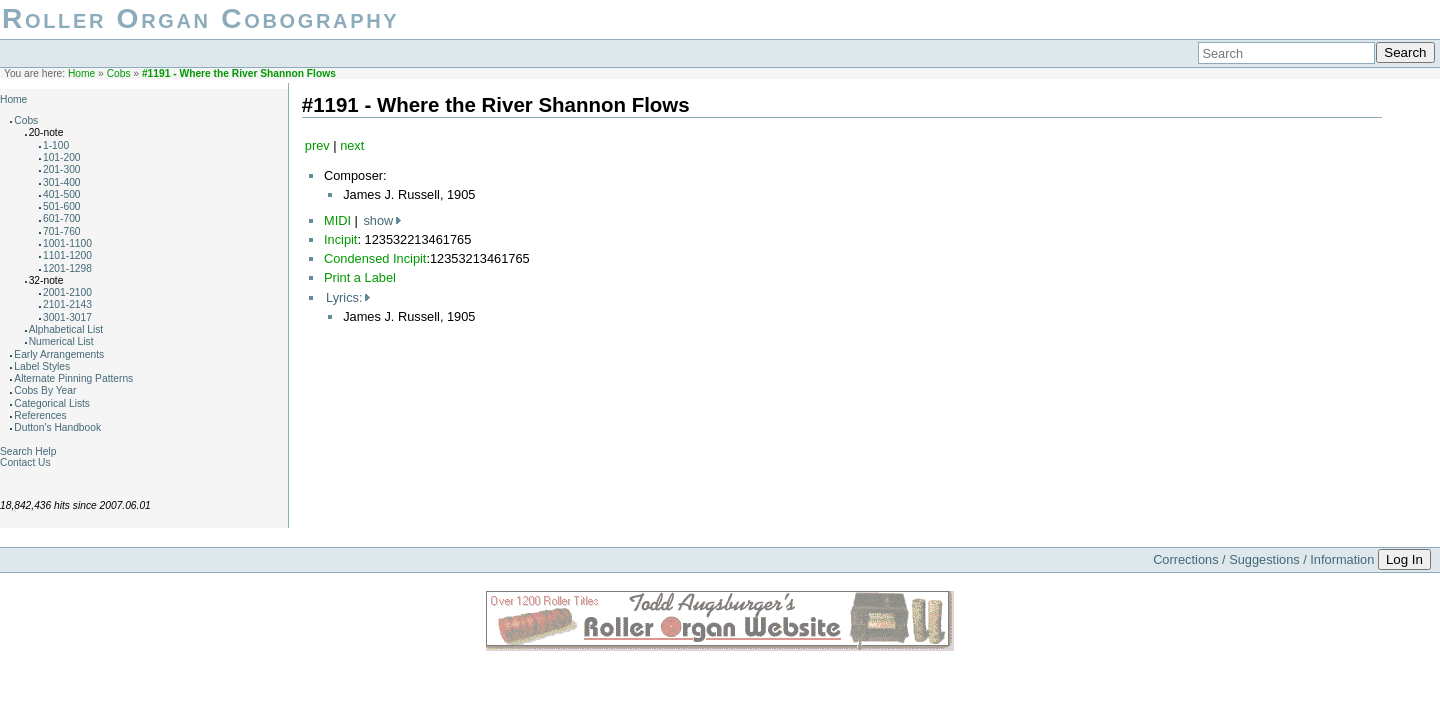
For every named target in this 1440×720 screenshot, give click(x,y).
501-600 (62, 206)
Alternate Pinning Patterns (73, 378)
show (378, 220)
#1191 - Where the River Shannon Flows (239, 73)
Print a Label (360, 277)
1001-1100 (67, 243)
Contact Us (25, 462)
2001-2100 (67, 292)
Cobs (119, 73)
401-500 (62, 194)
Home (81, 73)
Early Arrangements (59, 354)
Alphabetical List (66, 329)
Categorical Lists (52, 403)
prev (317, 145)
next (352, 145)
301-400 (62, 182)
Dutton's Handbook (57, 427)
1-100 (56, 145)
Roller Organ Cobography (200, 18)
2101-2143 (67, 304)
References (40, 415)
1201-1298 (67, 268)
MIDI (337, 220)
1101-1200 (67, 255)
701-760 (62, 231)
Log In (1404, 559)
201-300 (62, 169)
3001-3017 (67, 317)
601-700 (62, 218)
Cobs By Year (45, 390)
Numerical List (61, 341)
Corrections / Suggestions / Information (1263, 559)
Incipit (340, 239)
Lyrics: (344, 297)
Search (1405, 52)
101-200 (62, 157)
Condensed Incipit (375, 258)
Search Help (28, 451)
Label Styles (42, 366)
